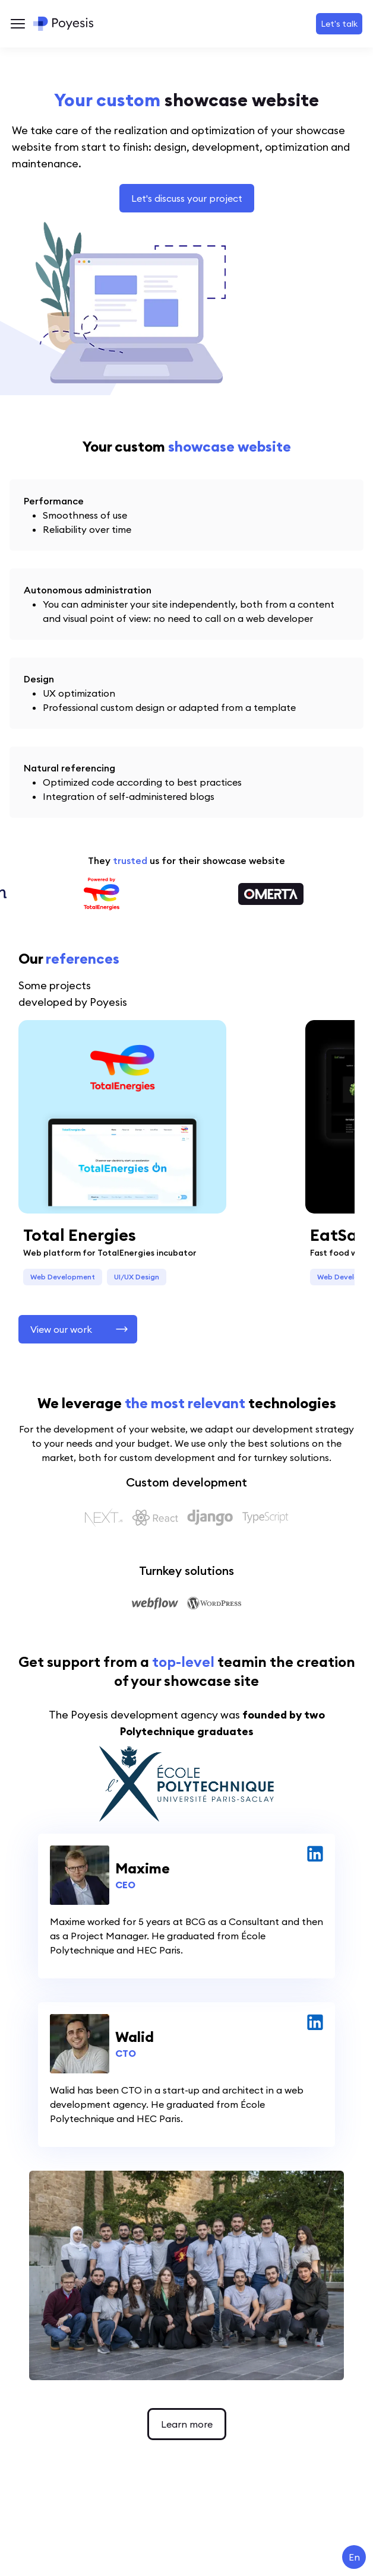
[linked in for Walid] (315, 2022)
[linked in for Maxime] (315, 1854)
